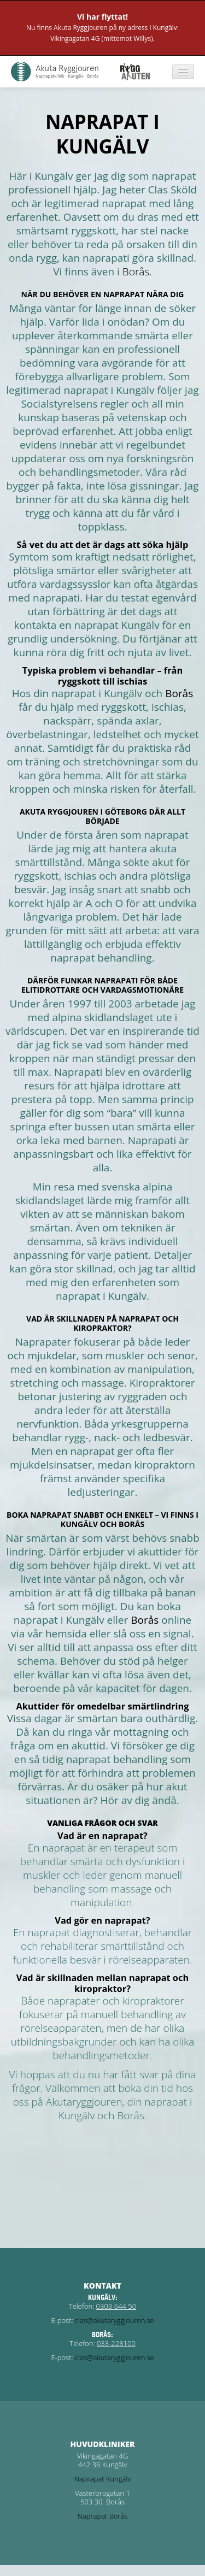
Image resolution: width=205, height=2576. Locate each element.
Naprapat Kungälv (102, 2479)
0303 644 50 (116, 2306)
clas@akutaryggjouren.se (114, 2320)
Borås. (137, 271)
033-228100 (116, 2343)
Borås (179, 693)
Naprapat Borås (102, 2516)
